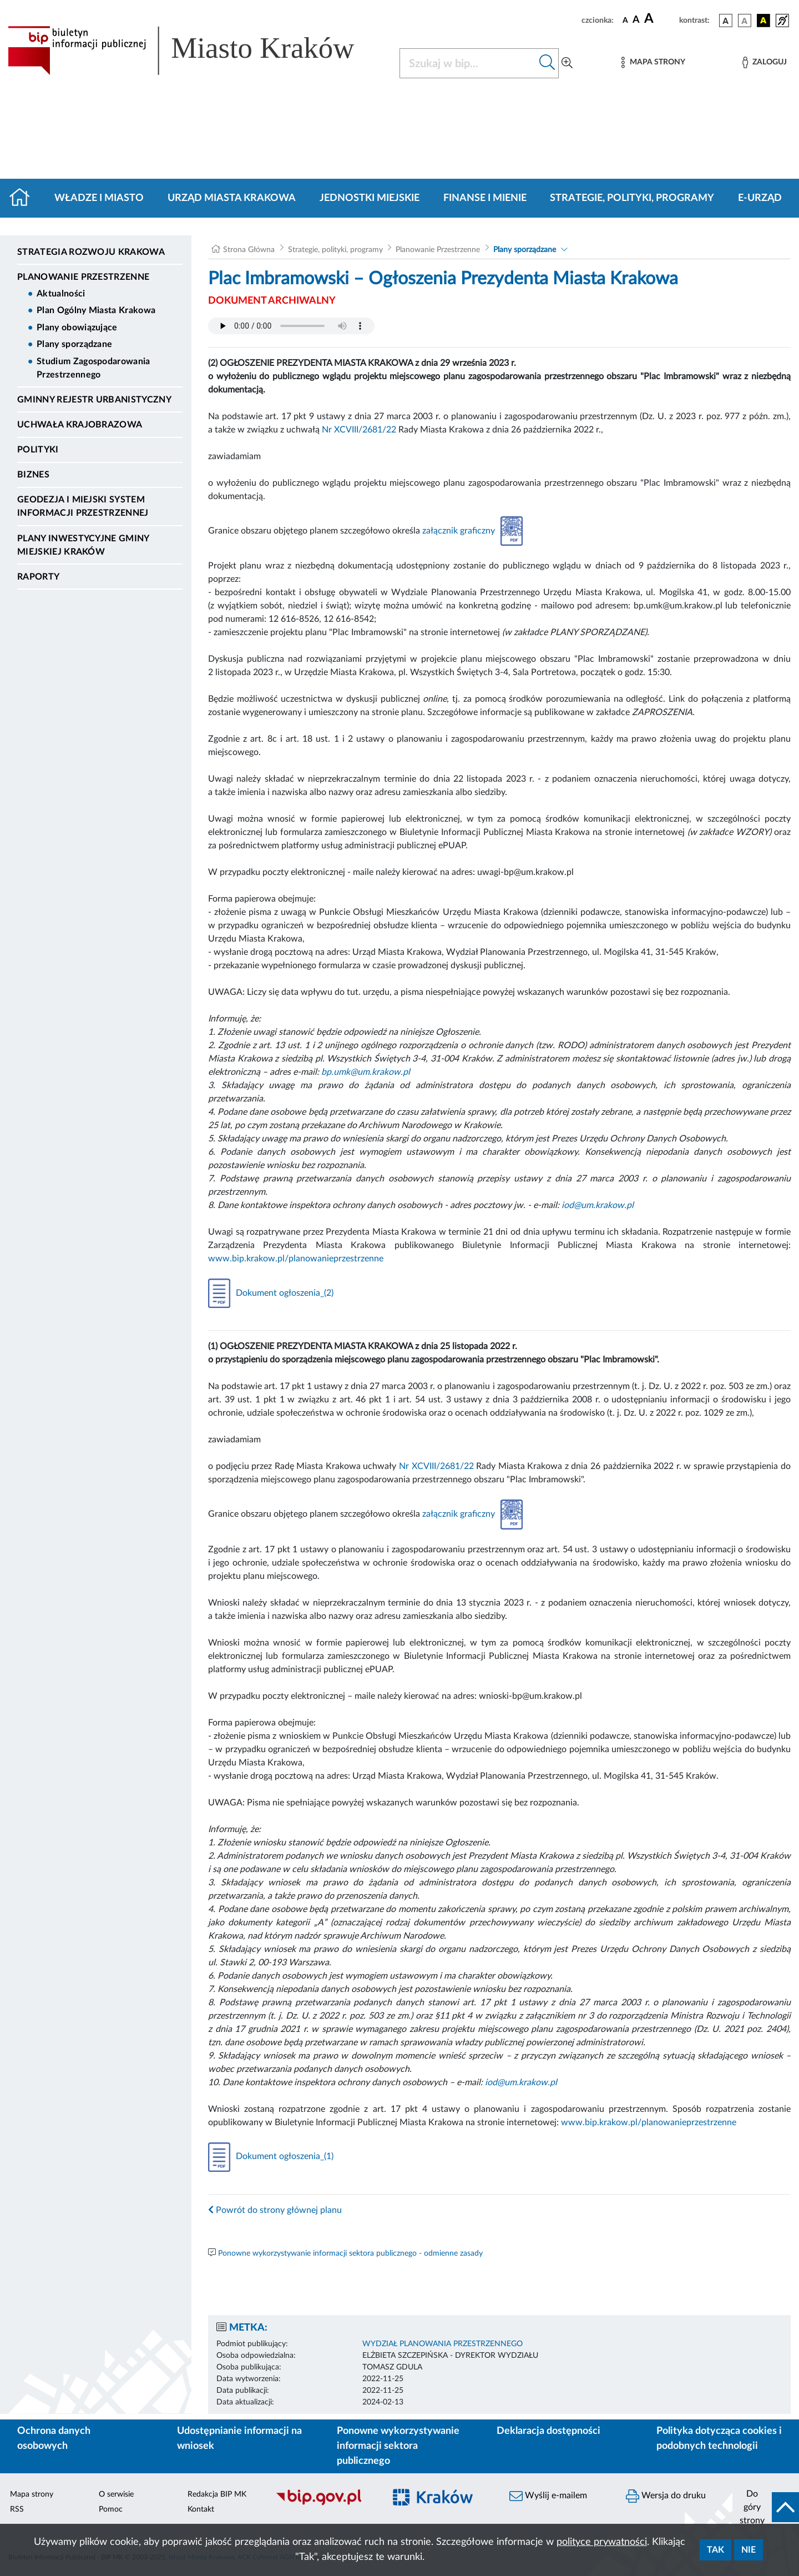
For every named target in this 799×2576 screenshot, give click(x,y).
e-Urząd (760, 198)
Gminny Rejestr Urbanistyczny (94, 399)
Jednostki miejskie (369, 198)
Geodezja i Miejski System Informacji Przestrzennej (83, 506)
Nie (748, 2549)
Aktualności (61, 293)
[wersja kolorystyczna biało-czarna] (744, 20)
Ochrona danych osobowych (53, 2438)
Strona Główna (249, 250)
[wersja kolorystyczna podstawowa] (725, 20)
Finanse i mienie (485, 198)
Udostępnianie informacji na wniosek (239, 2438)
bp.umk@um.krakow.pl (365, 1072)
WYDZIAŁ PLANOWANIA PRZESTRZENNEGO (442, 2344)
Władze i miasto (99, 198)
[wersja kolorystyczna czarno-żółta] (763, 20)
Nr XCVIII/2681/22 (359, 429)
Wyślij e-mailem (548, 2496)
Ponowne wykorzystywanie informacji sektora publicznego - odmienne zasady (350, 2253)
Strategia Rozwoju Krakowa (91, 252)
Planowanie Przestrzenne (83, 277)
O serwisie (116, 2494)
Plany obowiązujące (77, 327)
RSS (17, 2509)
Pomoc (111, 2509)
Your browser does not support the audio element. (291, 326)
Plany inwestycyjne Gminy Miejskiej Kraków (83, 545)
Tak (715, 2549)
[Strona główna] (24, 198)
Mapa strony (31, 2494)
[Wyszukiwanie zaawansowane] (567, 63)
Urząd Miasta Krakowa (232, 198)
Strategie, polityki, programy (632, 198)
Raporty (38, 576)
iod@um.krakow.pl (598, 1205)
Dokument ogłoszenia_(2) (270, 1293)
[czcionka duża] (660, 19)
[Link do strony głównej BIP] (197, 50)
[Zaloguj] (764, 62)
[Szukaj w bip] (547, 63)
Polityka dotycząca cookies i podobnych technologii (719, 2438)
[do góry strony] (765, 2507)
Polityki (38, 449)
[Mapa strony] (653, 62)
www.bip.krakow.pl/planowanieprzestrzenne (295, 1258)
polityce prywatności (602, 2542)
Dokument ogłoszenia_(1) (270, 2156)
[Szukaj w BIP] (468, 63)
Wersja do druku (666, 2496)
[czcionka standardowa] (625, 20)
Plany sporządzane (74, 344)
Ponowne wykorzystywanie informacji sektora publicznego (398, 2446)
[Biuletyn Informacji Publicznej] (325, 2503)
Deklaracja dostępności (548, 2431)
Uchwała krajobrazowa (79, 424)
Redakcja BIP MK (217, 2494)
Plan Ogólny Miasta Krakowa (96, 310)
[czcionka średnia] (636, 20)
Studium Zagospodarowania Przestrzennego (93, 368)
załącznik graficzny (472, 530)
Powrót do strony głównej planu (275, 2210)
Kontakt (201, 2509)
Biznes (33, 474)
